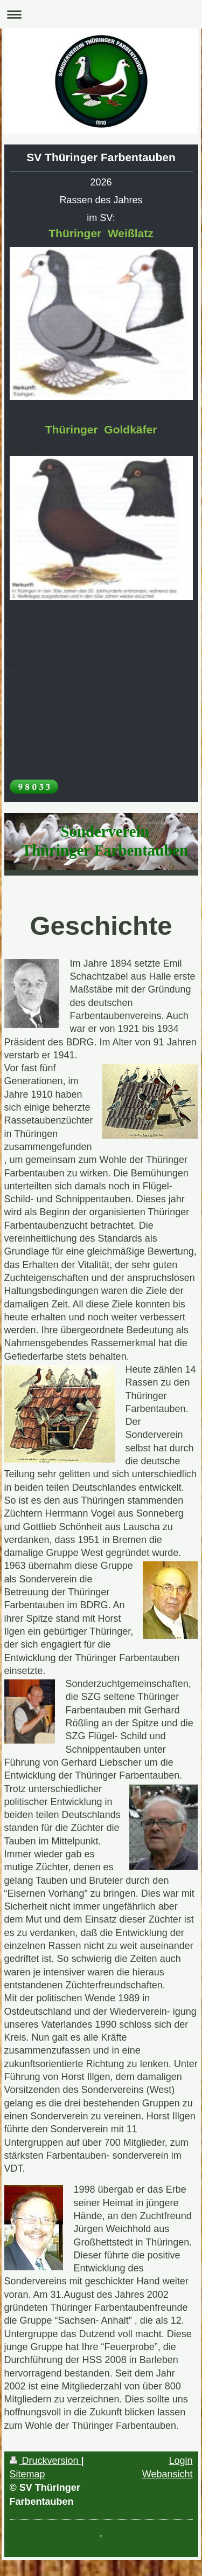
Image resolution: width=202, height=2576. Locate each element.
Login (180, 2460)
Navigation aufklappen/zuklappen (101, 14)
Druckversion (45, 2460)
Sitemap (27, 2474)
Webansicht (167, 2474)
